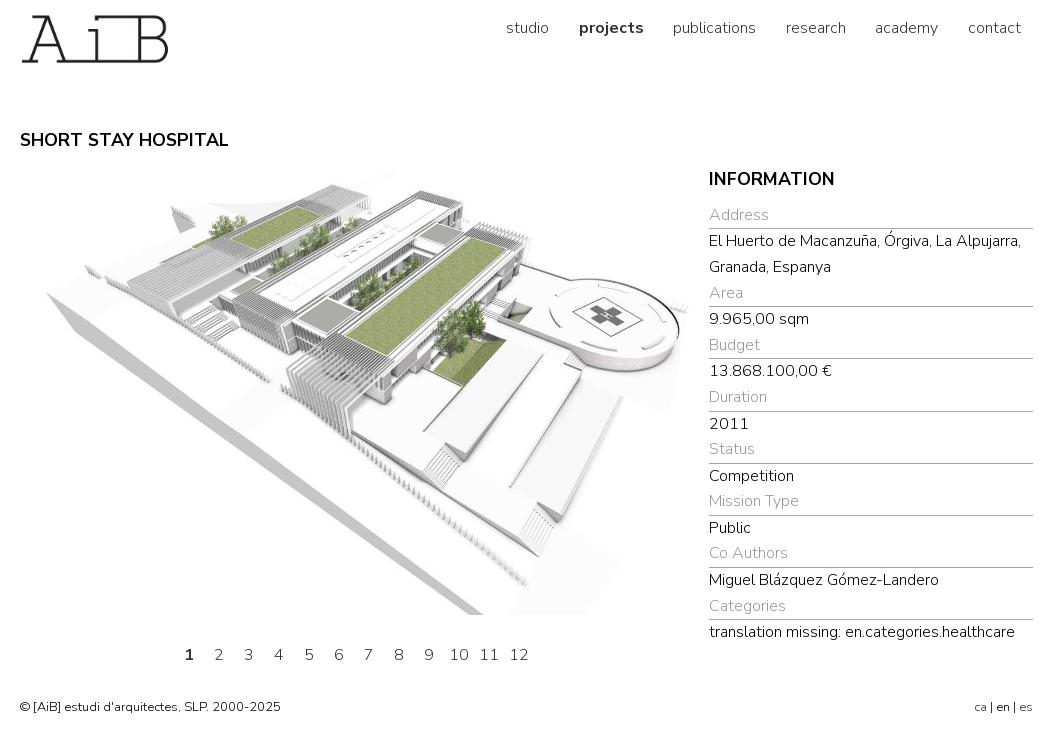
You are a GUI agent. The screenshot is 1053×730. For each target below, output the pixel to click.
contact (994, 28)
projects (611, 28)
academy (906, 28)
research (816, 28)
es (1026, 707)
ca (980, 707)
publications (714, 28)
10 (459, 655)
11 (489, 655)
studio (527, 28)
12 (519, 655)
